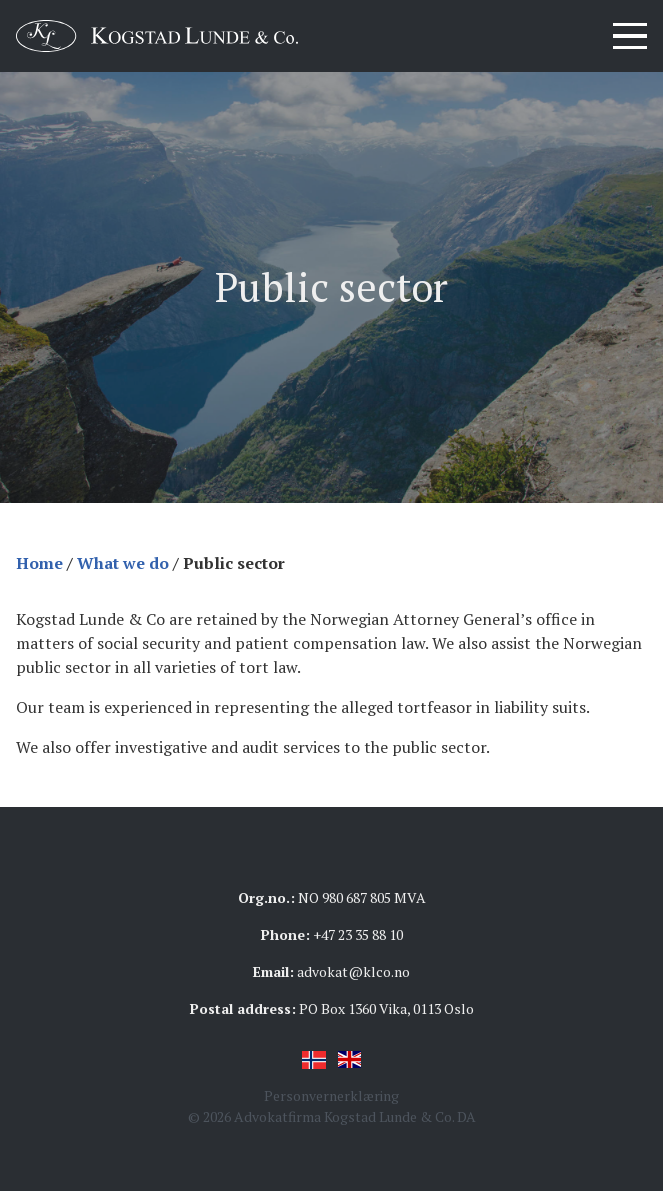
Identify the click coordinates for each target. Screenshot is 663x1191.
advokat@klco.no (353, 971)
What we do (123, 563)
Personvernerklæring (331, 1095)
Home (39, 563)
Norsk (314, 1060)
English (350, 1060)
